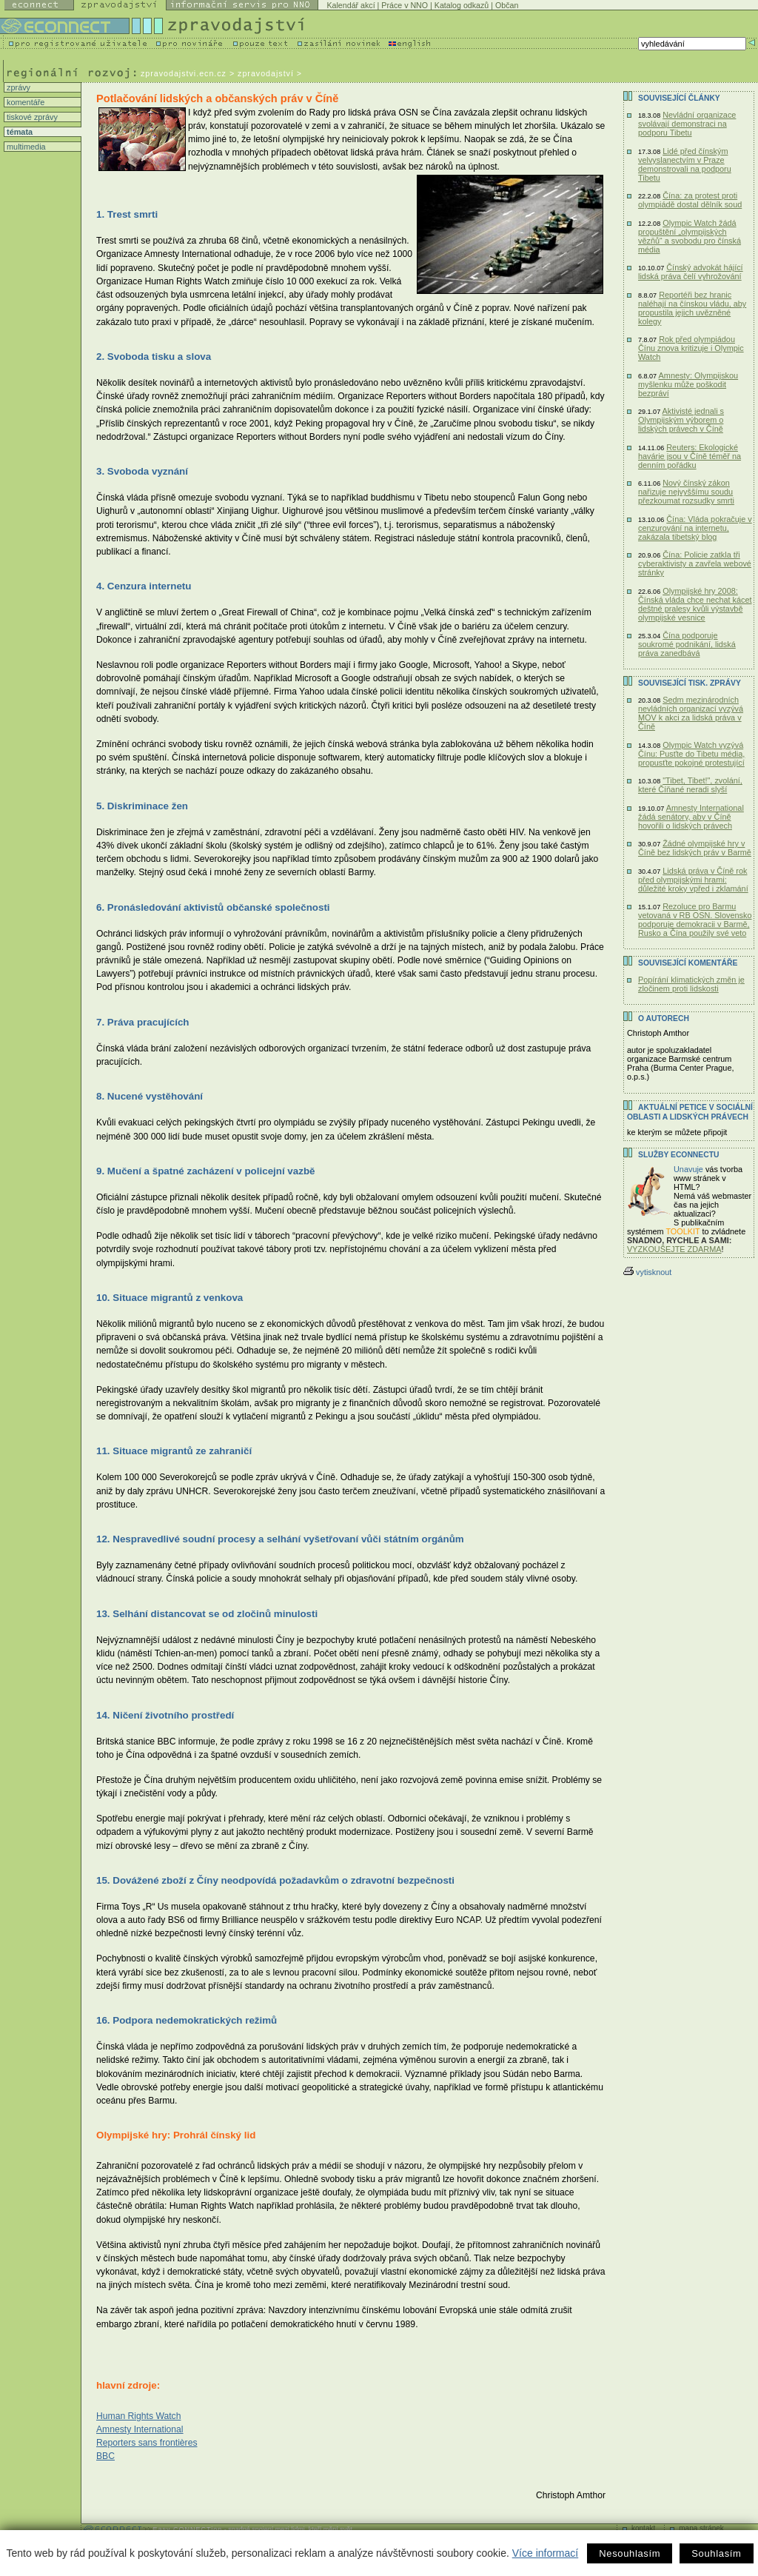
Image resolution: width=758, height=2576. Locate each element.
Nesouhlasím (629, 2553)
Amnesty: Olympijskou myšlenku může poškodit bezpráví (688, 384)
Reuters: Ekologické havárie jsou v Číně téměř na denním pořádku (689, 456)
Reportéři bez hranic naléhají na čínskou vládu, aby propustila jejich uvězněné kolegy (692, 308)
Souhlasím (716, 2553)
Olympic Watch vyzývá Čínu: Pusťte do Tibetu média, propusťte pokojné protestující (691, 753)
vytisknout (647, 1272)
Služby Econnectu (678, 1155)
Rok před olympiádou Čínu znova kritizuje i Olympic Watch (691, 348)
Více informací (545, 2553)
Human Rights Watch (138, 2416)
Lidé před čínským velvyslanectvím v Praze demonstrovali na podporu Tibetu (684, 164)
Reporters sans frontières (146, 2443)
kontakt (643, 2528)
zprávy (17, 87)
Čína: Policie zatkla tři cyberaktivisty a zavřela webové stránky (694, 563)
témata (18, 131)
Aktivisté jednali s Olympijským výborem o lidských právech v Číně (681, 420)
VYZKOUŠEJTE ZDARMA (674, 1249)
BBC (105, 2456)
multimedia (25, 146)
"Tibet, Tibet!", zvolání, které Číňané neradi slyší (690, 785)
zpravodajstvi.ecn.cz (184, 73)
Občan (506, 5)
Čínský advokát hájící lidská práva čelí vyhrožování (690, 272)
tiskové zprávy (31, 117)
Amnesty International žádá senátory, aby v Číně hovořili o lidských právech (691, 816)
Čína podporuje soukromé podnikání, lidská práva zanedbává (687, 644)
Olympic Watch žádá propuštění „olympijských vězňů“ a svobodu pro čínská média (689, 236)
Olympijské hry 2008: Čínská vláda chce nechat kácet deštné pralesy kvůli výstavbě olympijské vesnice (695, 604)
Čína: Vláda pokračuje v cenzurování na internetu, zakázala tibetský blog (695, 528)
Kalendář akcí (350, 5)
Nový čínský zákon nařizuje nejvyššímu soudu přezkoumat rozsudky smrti (686, 491)
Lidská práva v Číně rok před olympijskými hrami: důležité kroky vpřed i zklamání (693, 879)
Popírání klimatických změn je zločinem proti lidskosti (691, 984)
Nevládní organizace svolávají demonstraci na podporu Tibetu (687, 123)
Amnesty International (140, 2429)
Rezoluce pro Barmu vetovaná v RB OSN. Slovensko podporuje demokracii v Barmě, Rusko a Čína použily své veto (695, 919)
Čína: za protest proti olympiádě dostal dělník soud (690, 200)
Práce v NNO (404, 5)
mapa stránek (701, 2528)
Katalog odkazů (462, 5)
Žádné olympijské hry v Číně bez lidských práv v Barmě (694, 848)
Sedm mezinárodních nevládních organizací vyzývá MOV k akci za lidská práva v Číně (690, 713)
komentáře (24, 102)
